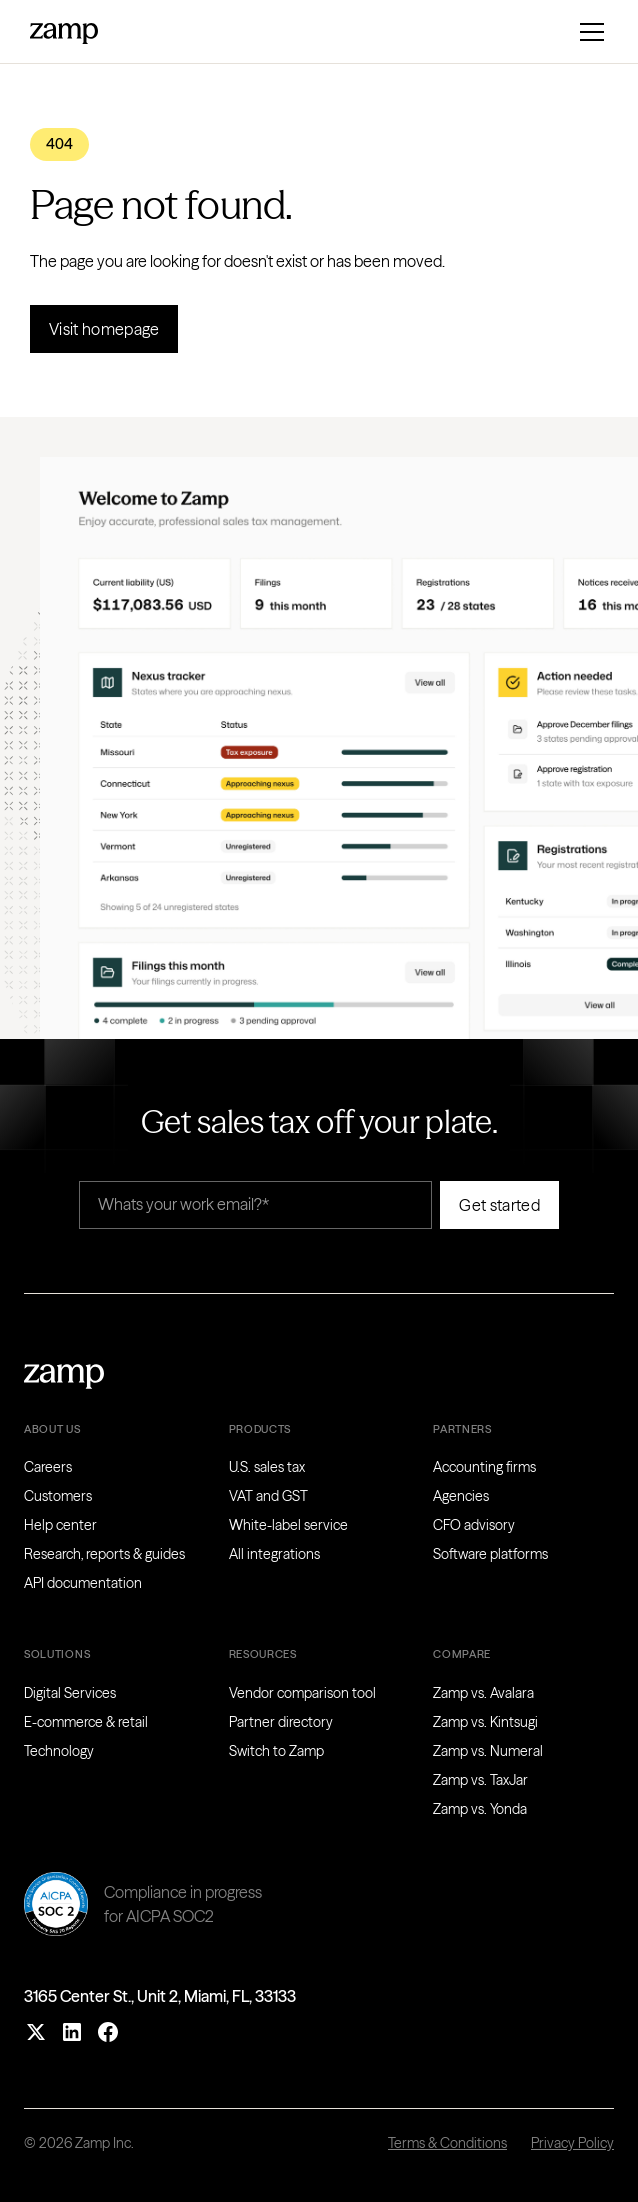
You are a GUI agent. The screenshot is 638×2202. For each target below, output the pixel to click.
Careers (48, 1467)
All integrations (274, 1554)
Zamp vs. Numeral (488, 1751)
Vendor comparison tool (302, 1693)
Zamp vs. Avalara (483, 1693)
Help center (60, 1525)
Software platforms (490, 1554)
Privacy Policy (572, 2143)
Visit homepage (104, 329)
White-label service (288, 1525)
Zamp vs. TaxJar (480, 1780)
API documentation (83, 1583)
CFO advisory (474, 1525)
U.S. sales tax (267, 1467)
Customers (58, 1496)
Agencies (461, 1496)
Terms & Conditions (447, 2143)
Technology (59, 1751)
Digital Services (70, 1693)
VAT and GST (268, 1496)
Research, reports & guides (104, 1554)
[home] (64, 31)
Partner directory (281, 1722)
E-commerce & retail (86, 1722)
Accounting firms (484, 1467)
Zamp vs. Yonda (480, 1809)
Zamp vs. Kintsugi (485, 1722)
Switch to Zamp (276, 1751)
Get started (499, 1205)
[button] (588, 32)
